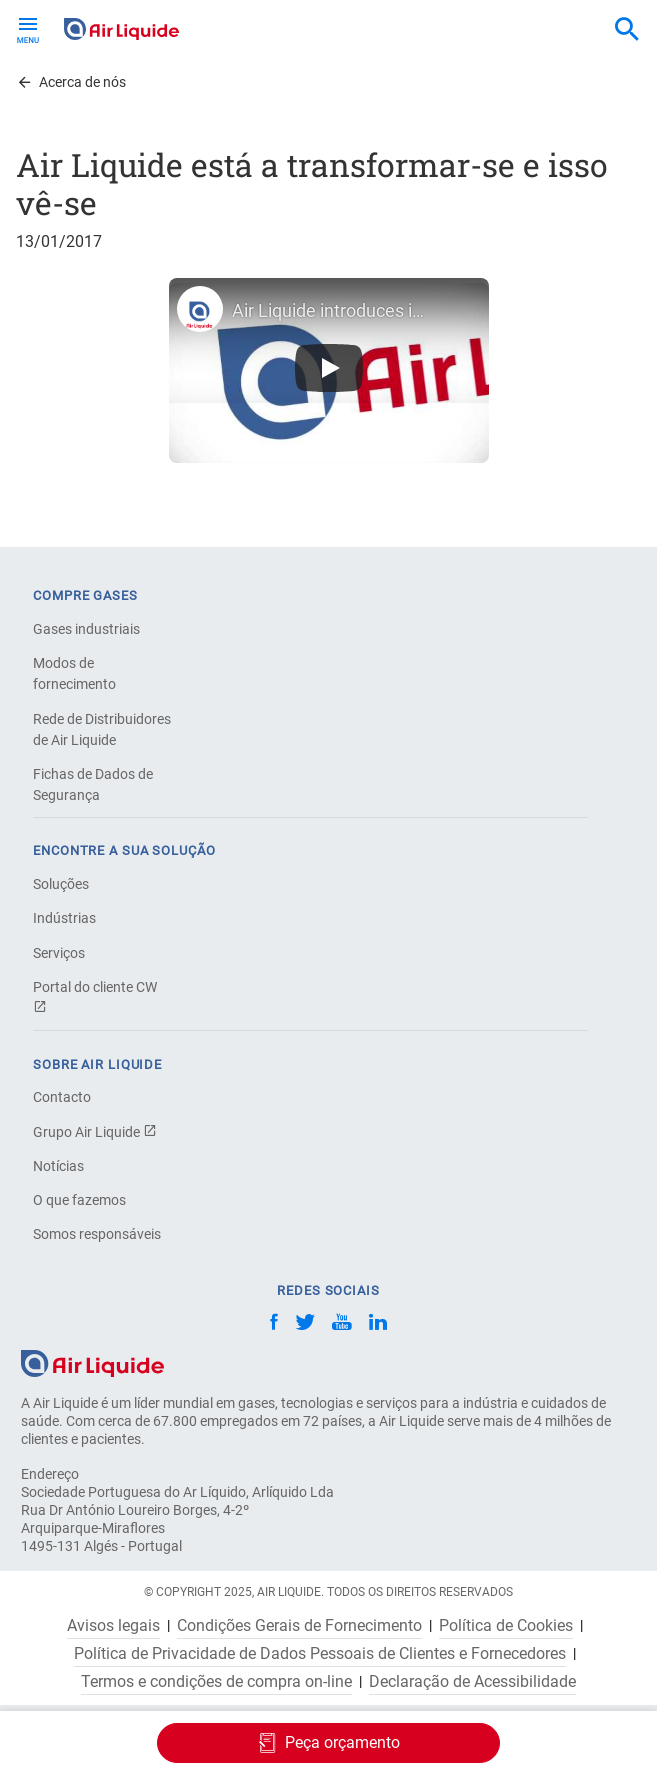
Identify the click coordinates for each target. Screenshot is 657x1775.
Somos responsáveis (97, 1234)
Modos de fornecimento (74, 673)
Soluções (61, 884)
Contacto (62, 1097)
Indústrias (64, 918)
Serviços (59, 953)
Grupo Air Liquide (95, 1132)
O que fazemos (79, 1200)
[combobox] (627, 30)
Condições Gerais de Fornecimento (299, 1626)
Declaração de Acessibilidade (472, 1682)
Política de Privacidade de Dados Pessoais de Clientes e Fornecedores (320, 1654)
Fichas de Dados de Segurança (93, 784)
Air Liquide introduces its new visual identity (329, 310)
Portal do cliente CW (95, 996)
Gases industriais (86, 629)
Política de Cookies (506, 1626)
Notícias (58, 1166)
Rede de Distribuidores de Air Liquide (102, 729)
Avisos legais (113, 1626)
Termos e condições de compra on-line (216, 1682)
